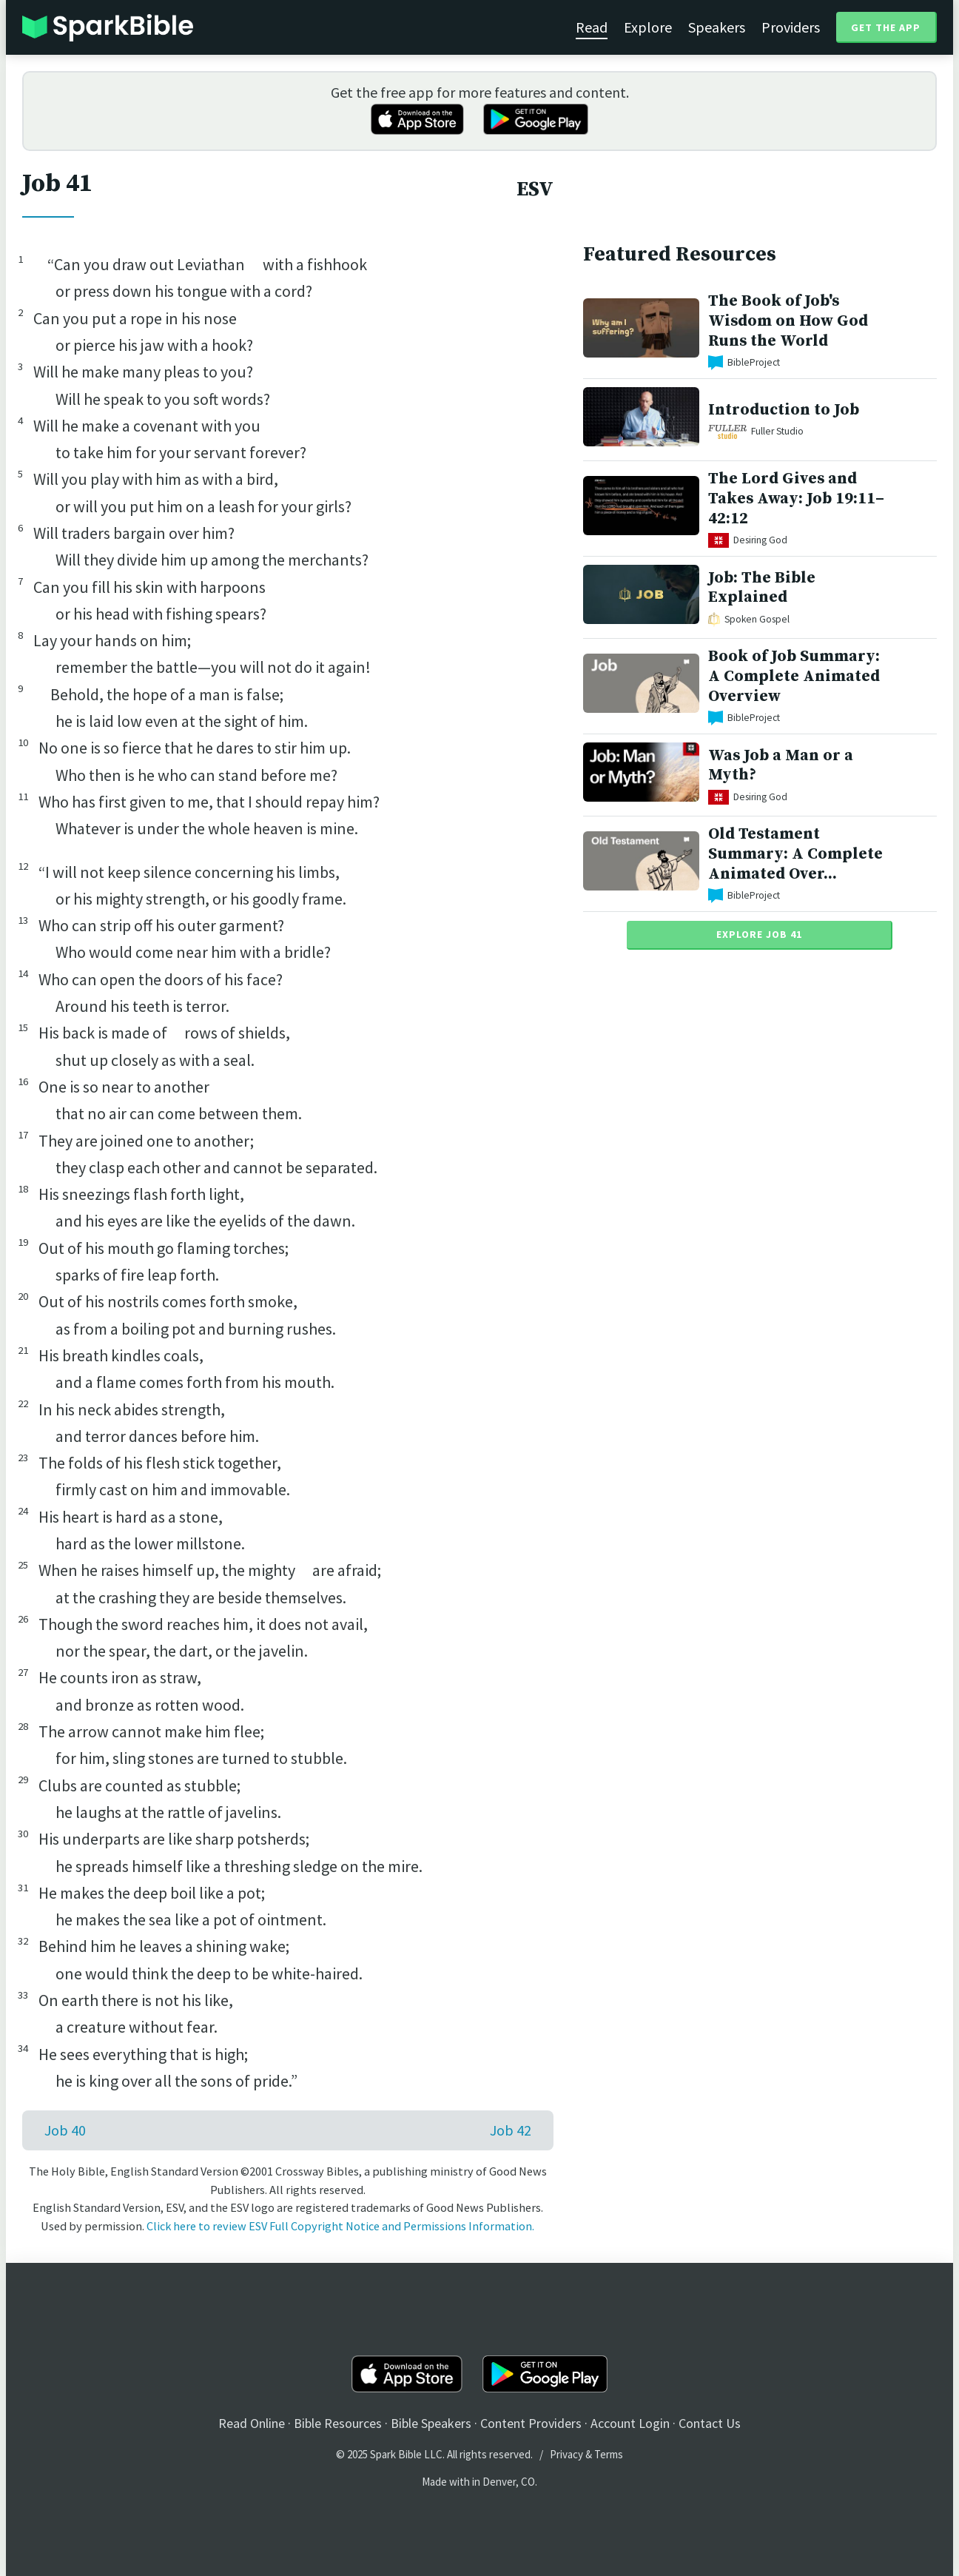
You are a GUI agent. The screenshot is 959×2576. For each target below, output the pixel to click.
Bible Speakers (431, 2423)
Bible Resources (338, 2423)
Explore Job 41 (759, 934)
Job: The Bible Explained (761, 588)
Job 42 (510, 2130)
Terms (608, 2454)
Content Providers (531, 2423)
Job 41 (57, 183)
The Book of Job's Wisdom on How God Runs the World (788, 321)
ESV (534, 189)
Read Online (251, 2423)
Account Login (630, 2423)
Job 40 (65, 2130)
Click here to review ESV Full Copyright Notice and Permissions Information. (340, 2225)
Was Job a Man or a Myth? (780, 765)
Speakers (716, 27)
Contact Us (710, 2423)
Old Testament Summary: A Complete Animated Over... (795, 854)
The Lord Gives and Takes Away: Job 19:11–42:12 (796, 499)
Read (592, 27)
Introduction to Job (783, 410)
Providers (790, 27)
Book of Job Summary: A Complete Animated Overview (794, 676)
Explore (648, 27)
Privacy (566, 2454)
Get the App (886, 27)
